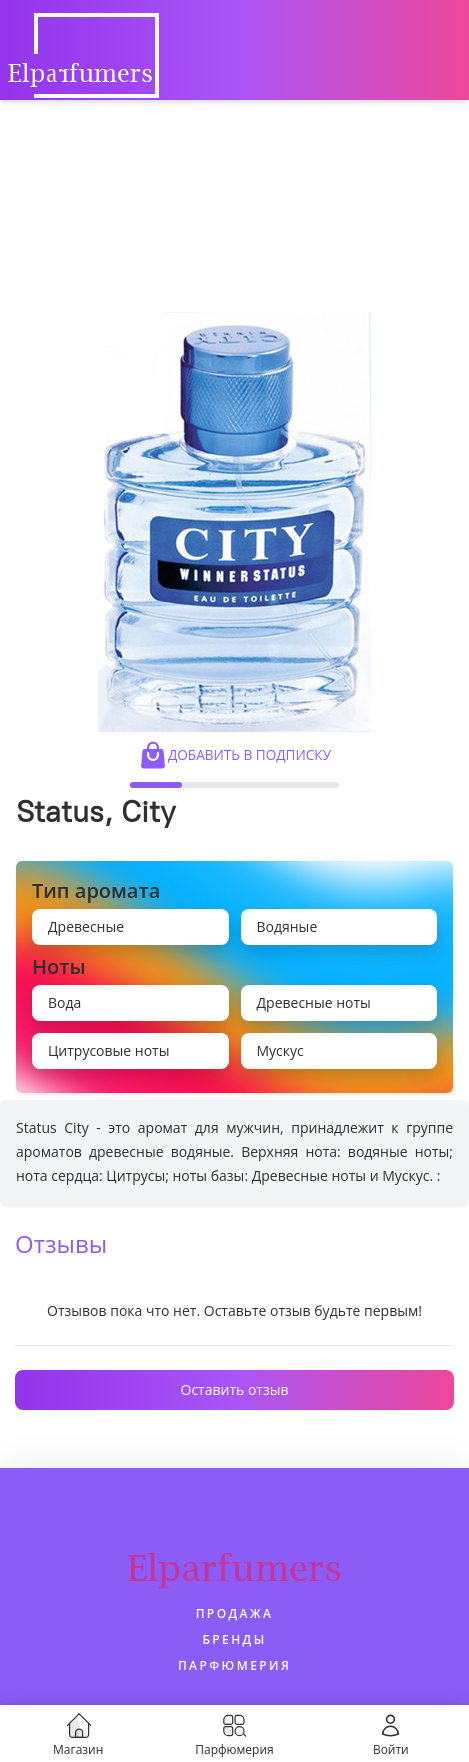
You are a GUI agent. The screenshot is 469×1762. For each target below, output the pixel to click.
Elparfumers (234, 1567)
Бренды (234, 1639)
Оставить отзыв (235, 1389)
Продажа (235, 1613)
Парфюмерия (234, 1665)
